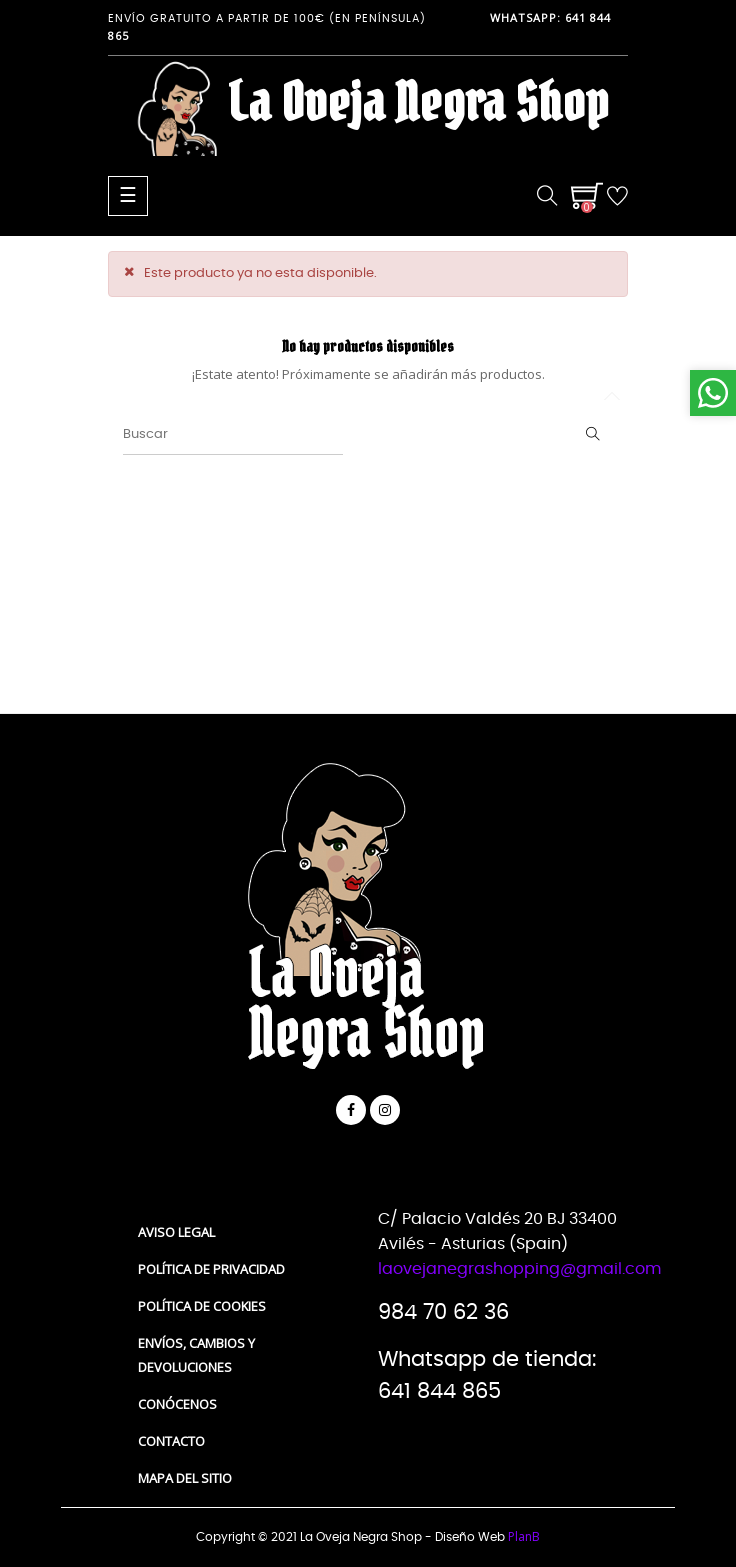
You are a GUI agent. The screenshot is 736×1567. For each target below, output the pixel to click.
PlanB (524, 1536)
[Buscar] (233, 435)
